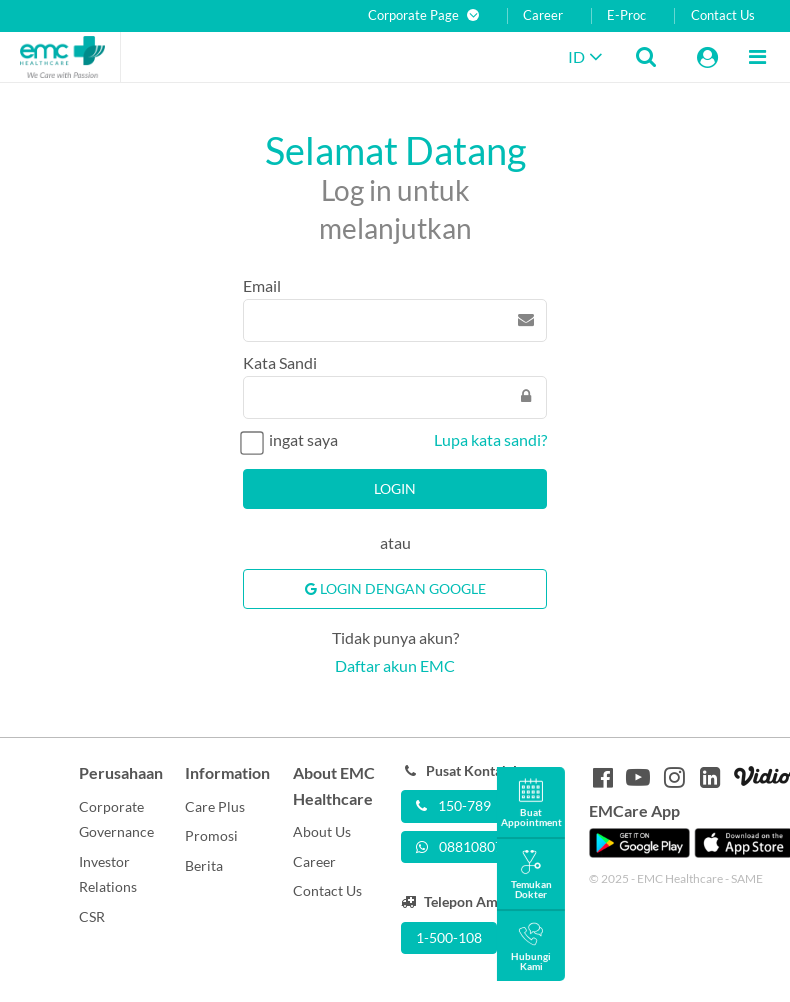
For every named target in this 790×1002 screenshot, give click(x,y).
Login (395, 488)
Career (543, 15)
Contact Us (723, 15)
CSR (92, 916)
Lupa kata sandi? (490, 439)
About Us (322, 831)
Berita (204, 865)
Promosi (211, 835)
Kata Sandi (280, 362)
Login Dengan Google (395, 588)
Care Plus (215, 806)
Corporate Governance (116, 819)
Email (262, 285)
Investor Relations (108, 874)
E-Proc (626, 15)
